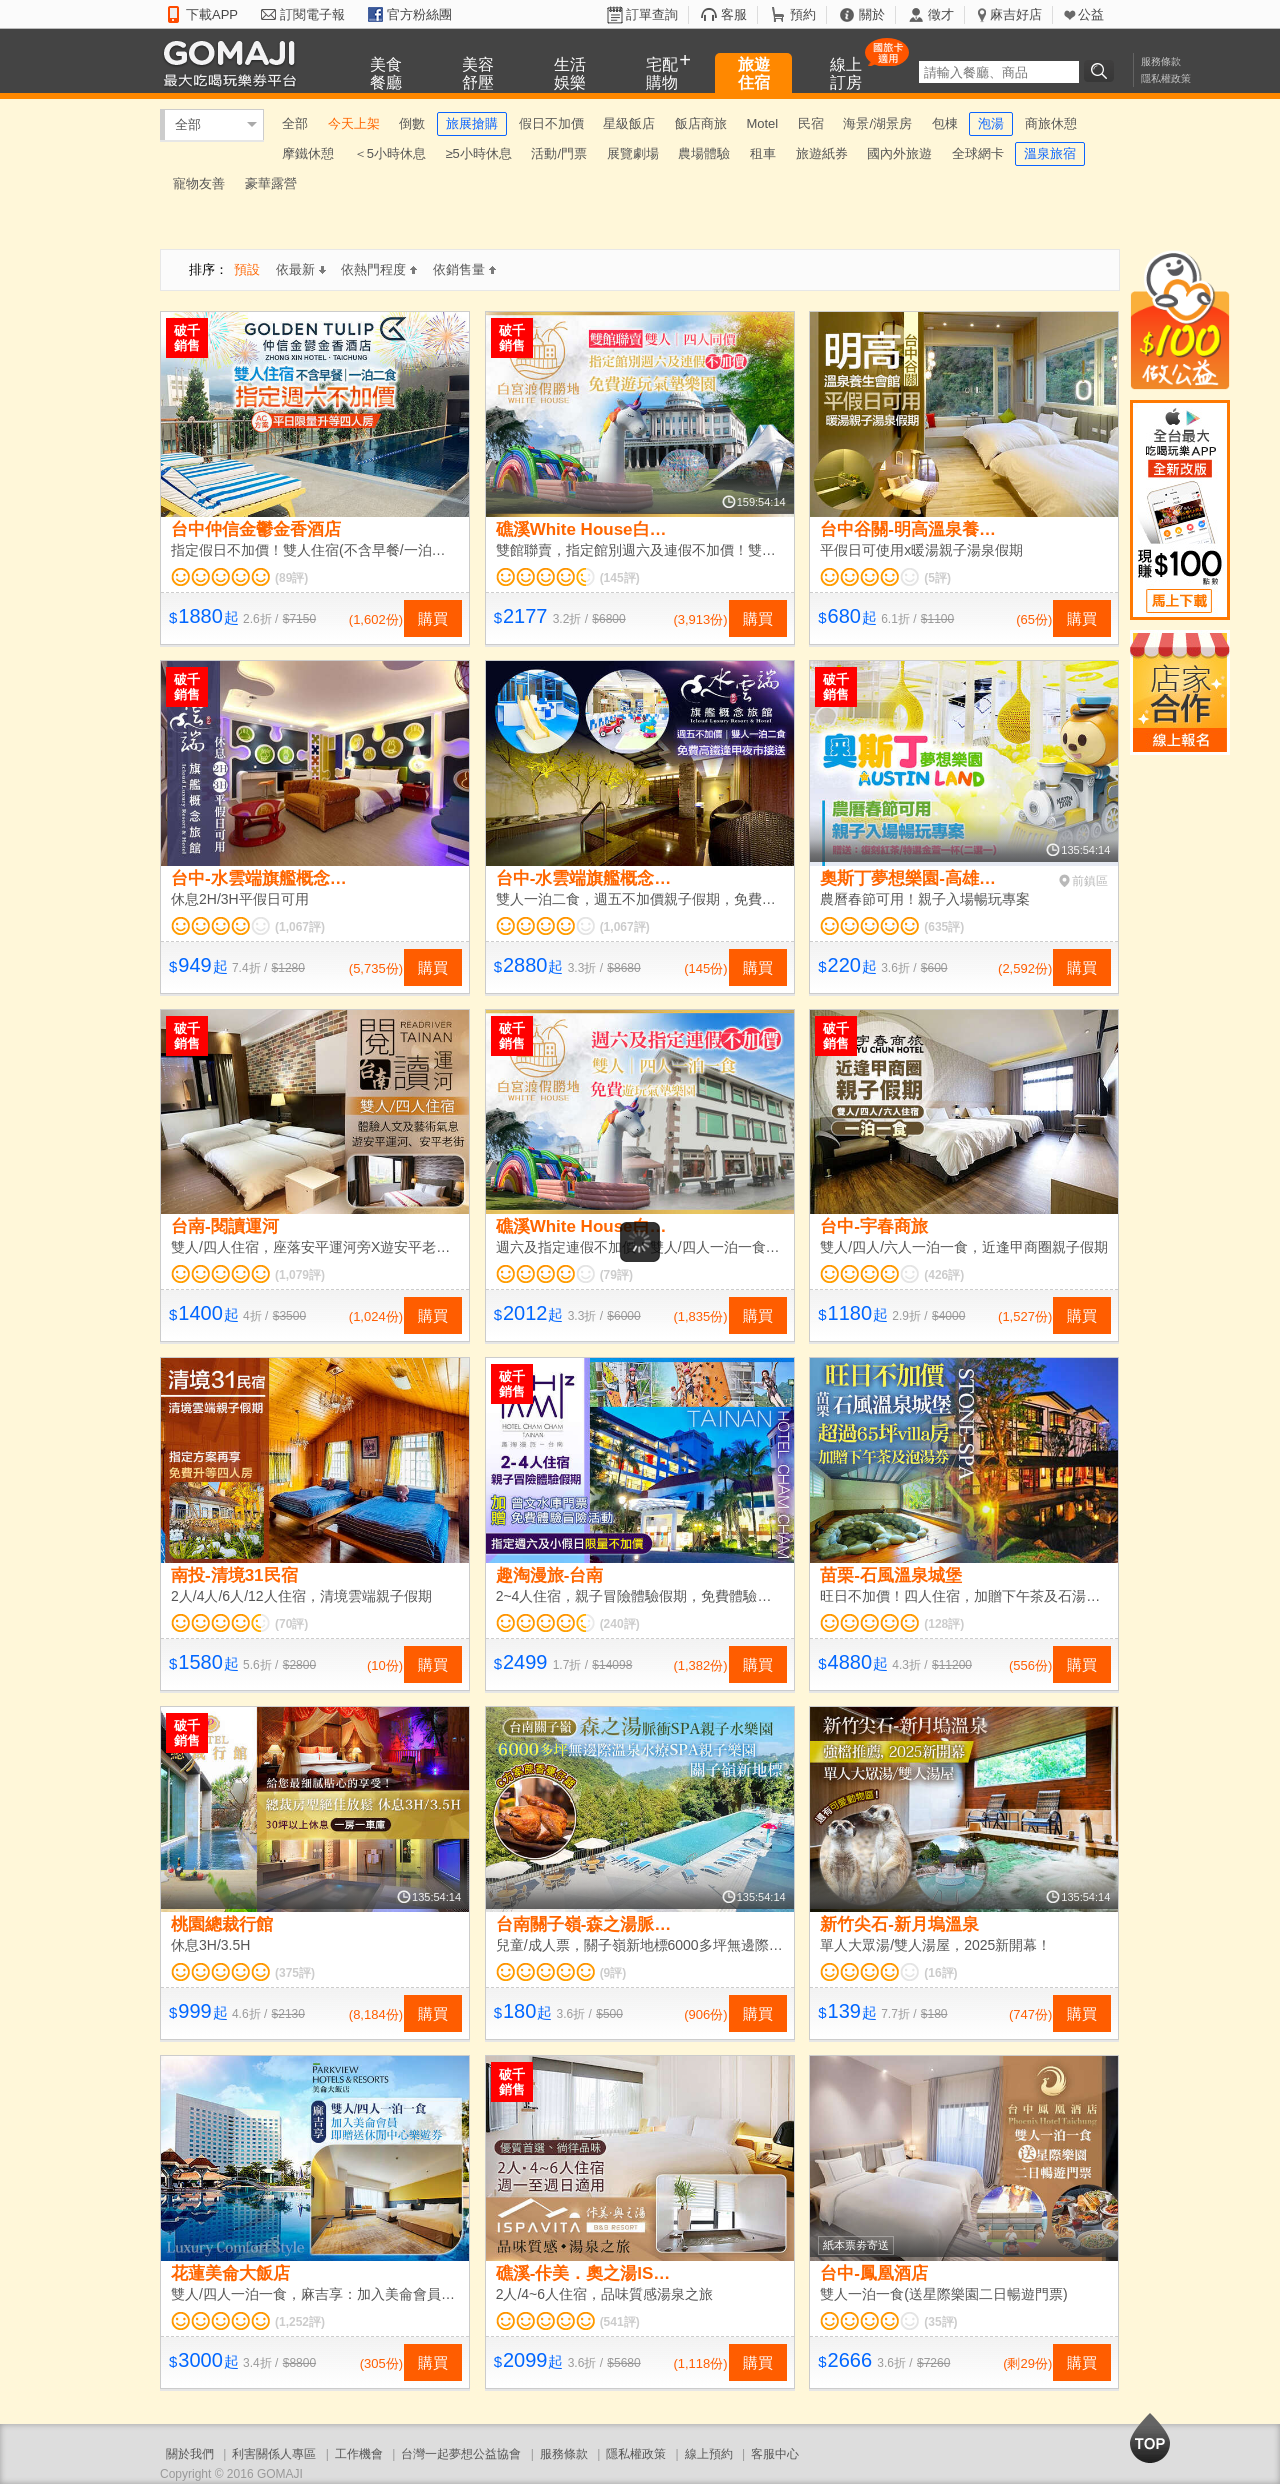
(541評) (620, 2322)
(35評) (940, 2322)
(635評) (944, 927)
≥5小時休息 (478, 153)
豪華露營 (271, 183)
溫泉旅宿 (1050, 153)
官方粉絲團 (419, 14)
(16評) (940, 1973)
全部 (188, 124)
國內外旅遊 (899, 153)
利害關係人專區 (274, 2454)
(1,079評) (300, 1275)
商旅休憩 (1051, 123)
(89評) (291, 578)
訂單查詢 (652, 14)
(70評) (291, 1624)
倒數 (412, 123)
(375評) (295, 1973)
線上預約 (709, 2454)
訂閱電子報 (312, 14)
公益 (1091, 14)
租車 (763, 153)
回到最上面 (1150, 2438)
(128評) (944, 1624)
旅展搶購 (472, 123)
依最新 (301, 269)
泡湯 (991, 123)
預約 (803, 14)
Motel (762, 123)
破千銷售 (187, 338)
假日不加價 (551, 123)
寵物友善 (199, 183)
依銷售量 (464, 269)
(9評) (613, 1973)
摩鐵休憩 (308, 153)
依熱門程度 (379, 269)
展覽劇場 (633, 153)
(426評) (944, 1275)
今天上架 (354, 123)
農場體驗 (704, 153)
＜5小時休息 (390, 153)
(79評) (616, 1275)
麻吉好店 (1016, 14)
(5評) (937, 578)
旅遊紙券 (822, 153)
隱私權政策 (1166, 78)
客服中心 (775, 2454)
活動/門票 (559, 153)
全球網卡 (978, 153)
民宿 (811, 123)
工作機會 (359, 2454)
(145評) (620, 578)
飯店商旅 (701, 123)
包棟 (945, 123)
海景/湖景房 (877, 123)
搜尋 (1102, 71)
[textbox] (999, 72)
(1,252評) (300, 2322)
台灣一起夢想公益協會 (461, 2454)
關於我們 (190, 2454)
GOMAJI (235, 62)
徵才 (941, 14)
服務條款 (1161, 61)
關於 (872, 14)
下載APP (212, 14)
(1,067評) (300, 927)
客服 (734, 14)
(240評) (620, 1624)
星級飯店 (629, 123)
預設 (247, 269)
